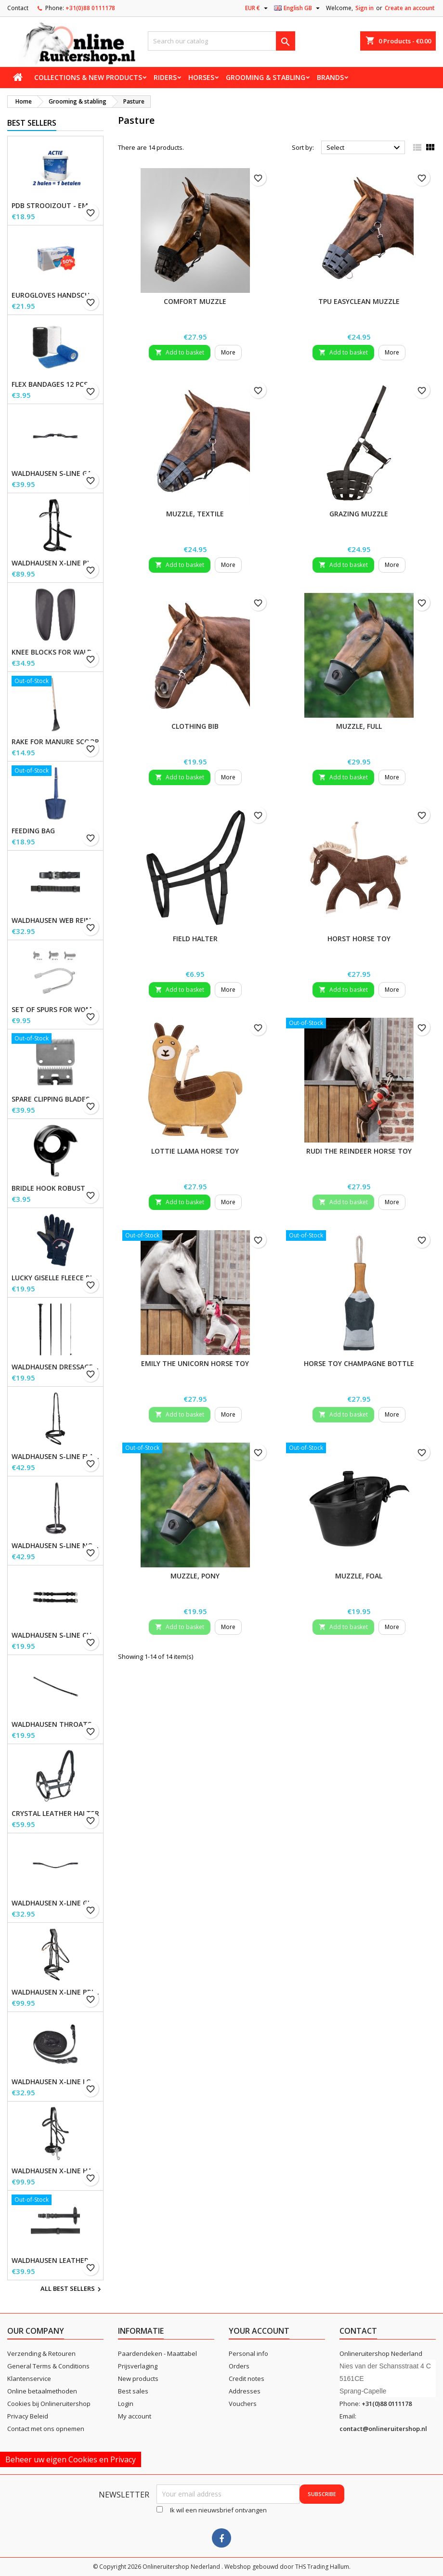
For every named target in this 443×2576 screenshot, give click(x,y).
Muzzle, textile (195, 513)
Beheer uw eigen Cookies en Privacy (70, 2459)
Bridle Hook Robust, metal (55, 1188)
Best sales (133, 2391)
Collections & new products (88, 77)
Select (364, 148)
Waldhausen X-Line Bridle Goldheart (55, 1992)
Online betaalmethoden (42, 2391)
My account (134, 2416)
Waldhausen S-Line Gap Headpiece (55, 473)
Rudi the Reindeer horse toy (359, 1151)
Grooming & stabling (265, 77)
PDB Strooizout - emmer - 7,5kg (55, 206)
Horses (201, 77)
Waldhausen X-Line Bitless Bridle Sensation (55, 563)
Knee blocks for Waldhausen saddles (55, 652)
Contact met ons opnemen (45, 2428)
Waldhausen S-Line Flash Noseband (55, 1456)
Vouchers (243, 2403)
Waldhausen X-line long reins (55, 2082)
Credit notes (246, 2378)
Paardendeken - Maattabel (157, 2353)
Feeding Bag (33, 831)
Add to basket (179, 352)
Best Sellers (31, 123)
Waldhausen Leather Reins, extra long (55, 2260)
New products (138, 2378)
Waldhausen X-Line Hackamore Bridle (55, 2171)
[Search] (222, 41)
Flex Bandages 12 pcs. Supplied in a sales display (55, 384)
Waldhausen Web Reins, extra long (55, 920)
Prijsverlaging (137, 2366)
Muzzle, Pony (195, 1575)
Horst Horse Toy (359, 938)
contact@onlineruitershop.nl (383, 2428)
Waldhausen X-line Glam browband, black (55, 1903)
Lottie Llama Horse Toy (195, 1151)
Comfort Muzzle (195, 301)
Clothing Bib (195, 726)
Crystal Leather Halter (55, 1813)
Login (125, 2403)
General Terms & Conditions (48, 2366)
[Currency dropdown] (257, 8)
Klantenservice (29, 2378)
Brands (330, 77)
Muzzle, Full (359, 726)
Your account (259, 2331)
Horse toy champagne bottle (359, 1363)
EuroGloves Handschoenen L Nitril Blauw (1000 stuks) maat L (55, 295)
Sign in (364, 8)
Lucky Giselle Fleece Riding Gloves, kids (55, 1278)
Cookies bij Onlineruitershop (49, 2403)
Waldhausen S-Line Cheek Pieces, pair (55, 1635)
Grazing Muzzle (358, 513)
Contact (17, 8)
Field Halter (195, 938)
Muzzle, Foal (358, 1575)
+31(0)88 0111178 (90, 8)
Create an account (410, 8)
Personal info (248, 2353)
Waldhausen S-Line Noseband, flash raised (55, 1546)
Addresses (245, 2391)
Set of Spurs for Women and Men (55, 1009)
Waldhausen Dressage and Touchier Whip (55, 1367)
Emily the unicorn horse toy (195, 1363)
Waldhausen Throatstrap (55, 1724)
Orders (239, 2366)
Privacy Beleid (27, 2416)
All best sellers (72, 2289)
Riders (165, 77)
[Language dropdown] (298, 8)
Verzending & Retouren (41, 2353)
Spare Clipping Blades (51, 1099)
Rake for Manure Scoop (55, 742)
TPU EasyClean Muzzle (359, 301)
